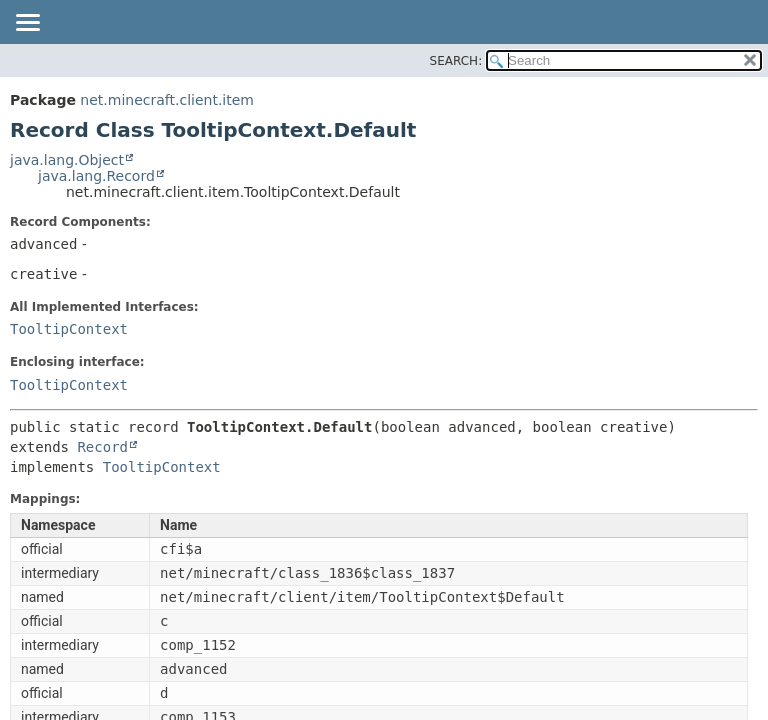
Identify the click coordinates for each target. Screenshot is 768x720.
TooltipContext (69, 329)
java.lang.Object (67, 160)
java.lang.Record (96, 176)
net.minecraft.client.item (167, 100)
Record (102, 447)
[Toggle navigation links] (27, 24)
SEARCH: (456, 61)
